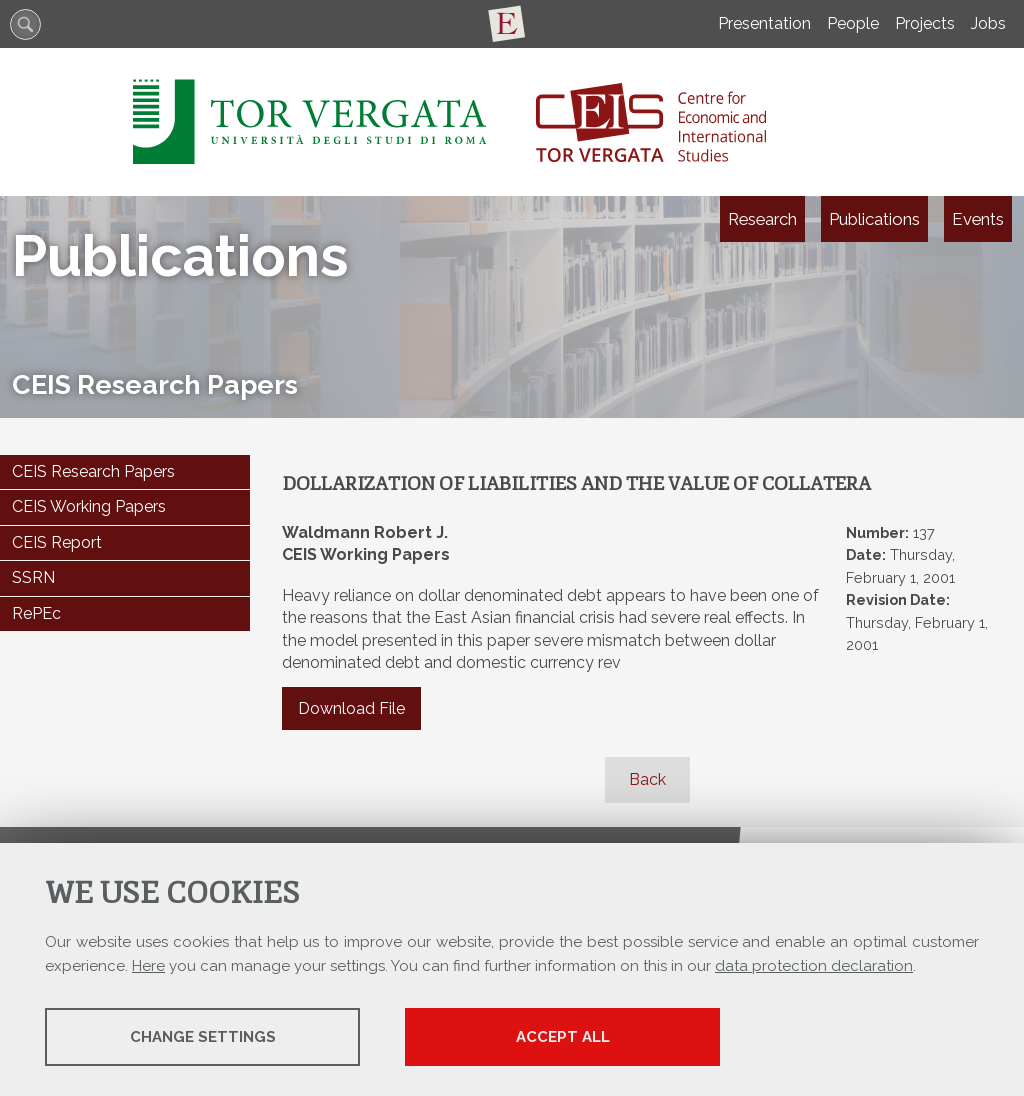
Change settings (203, 1037)
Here (148, 966)
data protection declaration (814, 966)
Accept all (563, 1037)
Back (647, 779)
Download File (351, 708)
